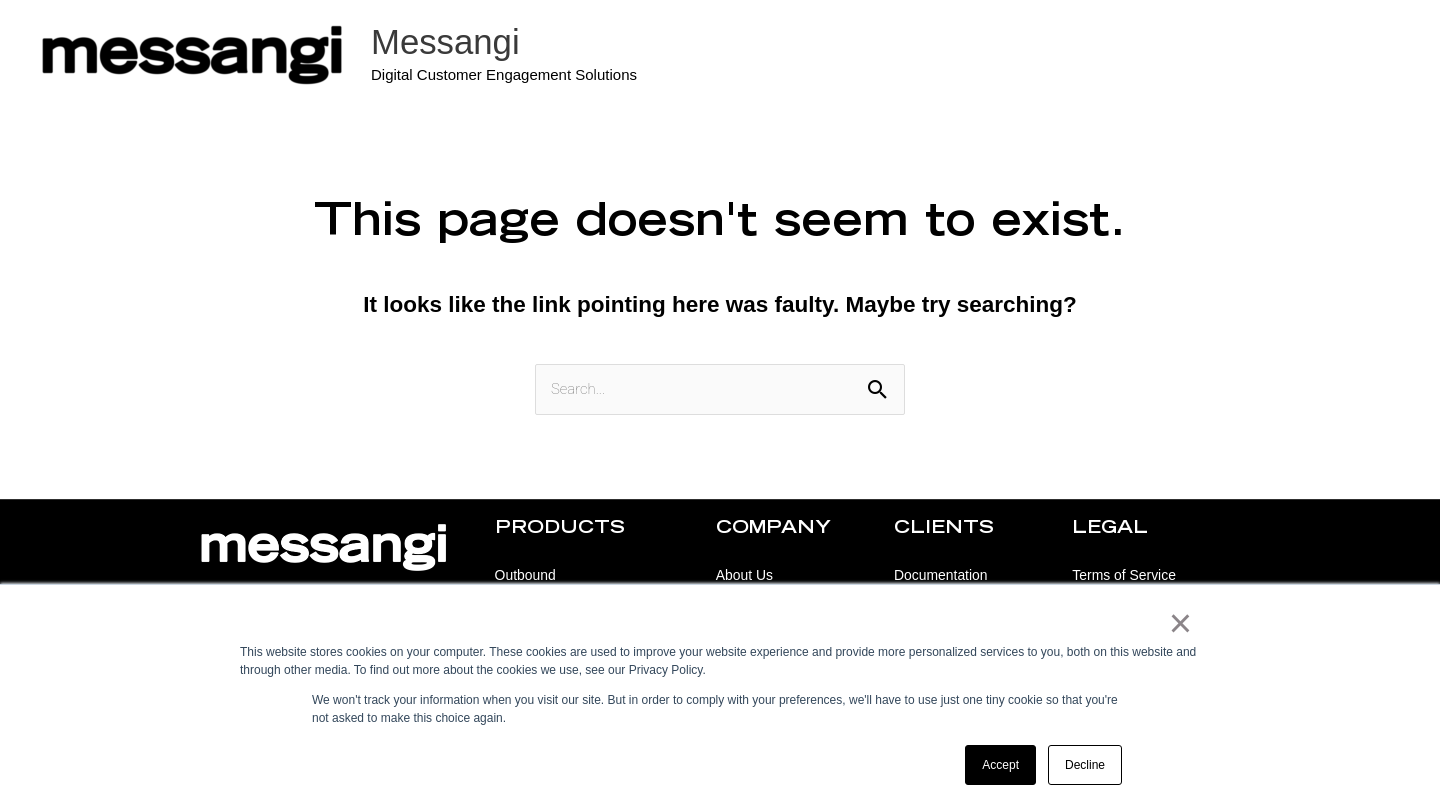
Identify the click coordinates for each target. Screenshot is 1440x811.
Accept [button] (1000, 765)
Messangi (446, 42)
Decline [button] (1085, 765)
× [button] (1181, 624)
